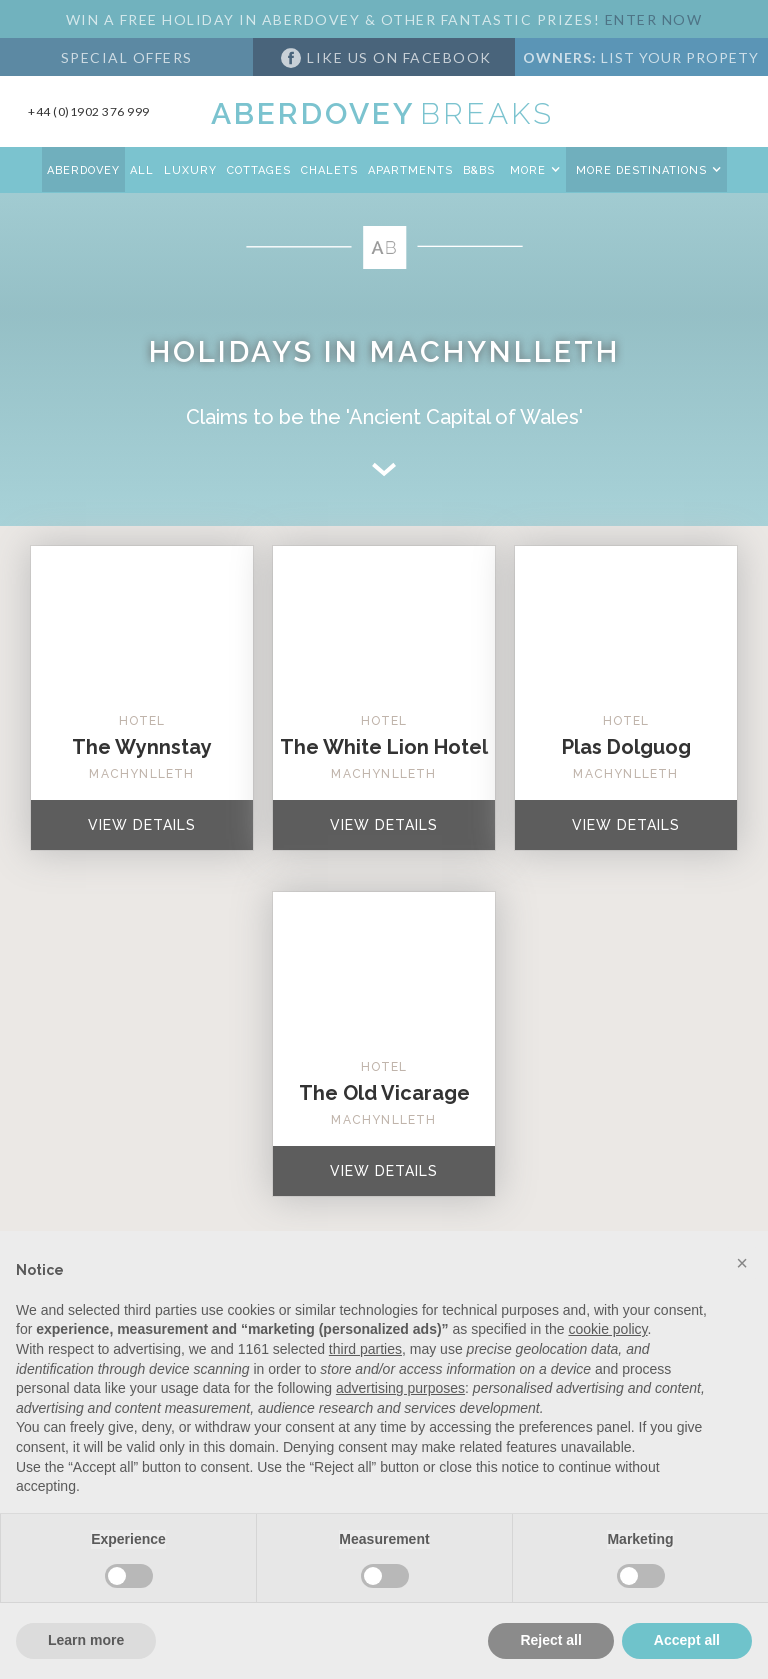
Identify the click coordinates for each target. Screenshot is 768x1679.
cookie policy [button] (607, 1329)
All (142, 170)
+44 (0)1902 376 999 (89, 111)
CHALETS (329, 170)
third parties (365, 1349)
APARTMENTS (410, 170)
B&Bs (479, 170)
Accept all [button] (687, 1640)
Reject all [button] (550, 1640)
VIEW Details (142, 825)
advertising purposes (400, 1388)
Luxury (190, 170)
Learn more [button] (86, 1640)
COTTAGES (259, 170)
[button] (533, 169)
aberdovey (83, 170)
